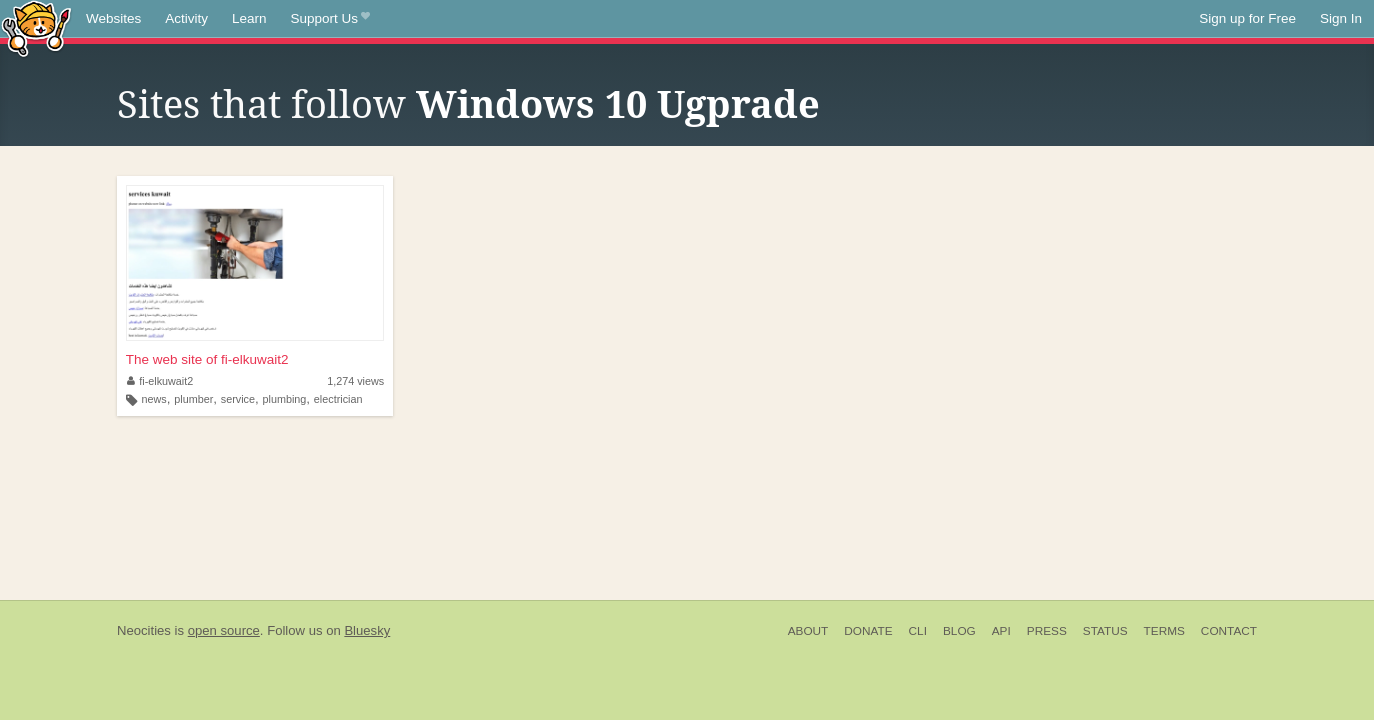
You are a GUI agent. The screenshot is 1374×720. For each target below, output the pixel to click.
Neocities (144, 630)
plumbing (285, 399)
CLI (918, 631)
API (1001, 631)
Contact (1229, 631)
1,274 (355, 381)
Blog (959, 631)
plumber (193, 399)
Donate (868, 631)
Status (1105, 631)
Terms (1164, 631)
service (238, 399)
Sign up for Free (1247, 18)
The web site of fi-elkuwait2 (207, 359)
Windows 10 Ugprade (618, 105)
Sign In (1341, 18)
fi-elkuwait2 (160, 381)
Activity (186, 18)
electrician (338, 399)
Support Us (330, 19)
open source (224, 630)
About (808, 631)
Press (1047, 631)
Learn (249, 18)
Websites (113, 18)
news (154, 399)
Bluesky (367, 630)
